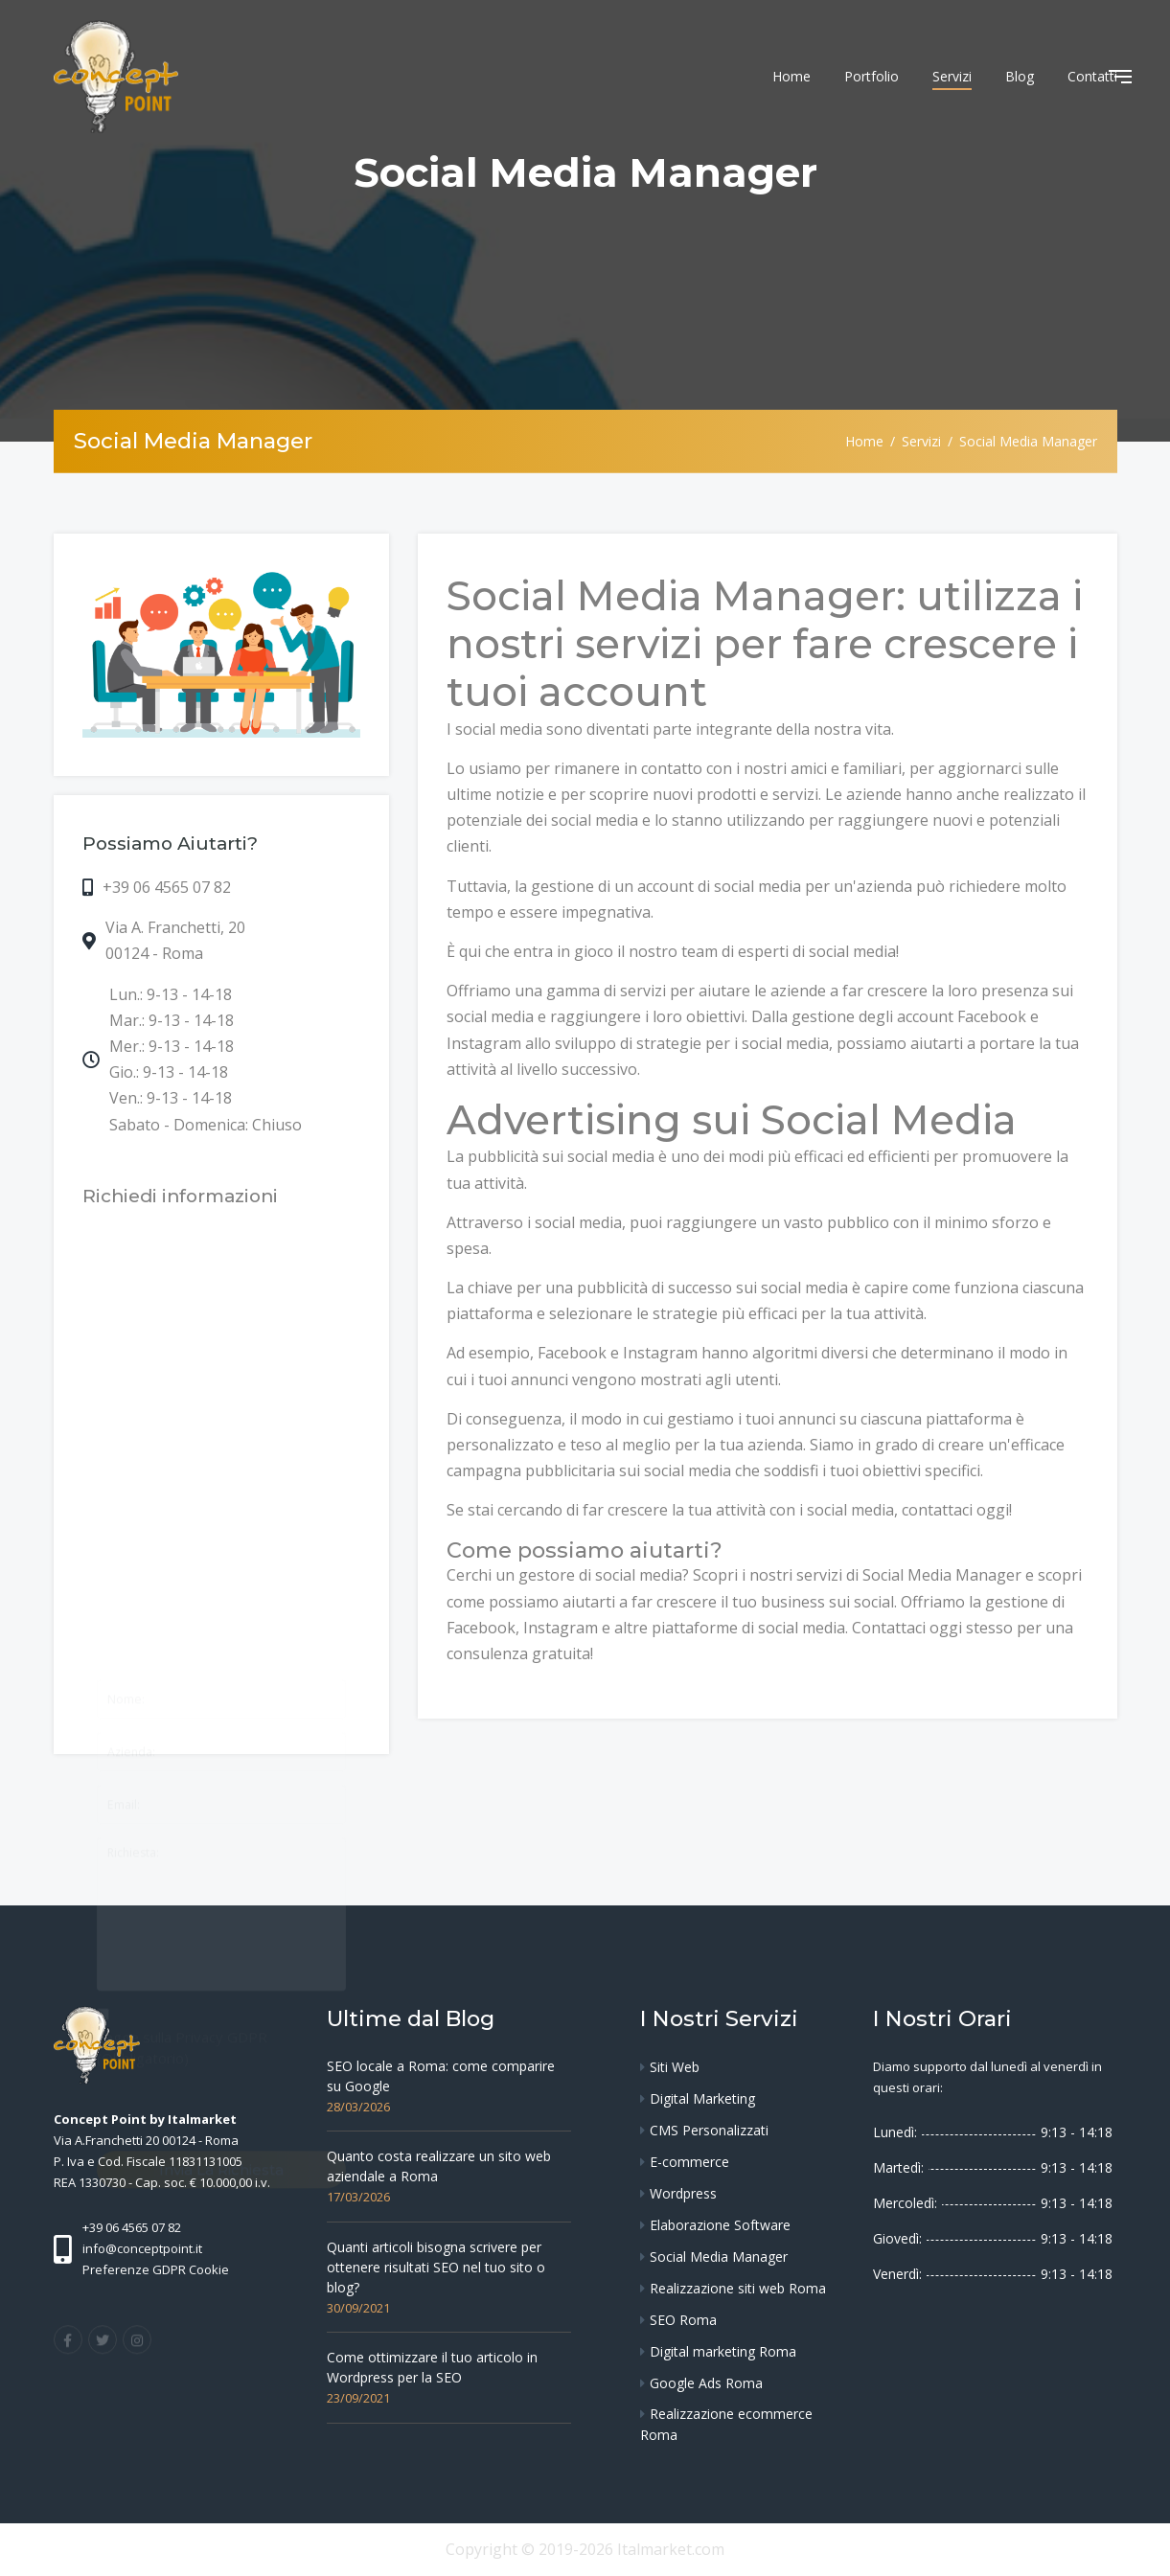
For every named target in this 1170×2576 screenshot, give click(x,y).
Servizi (952, 76)
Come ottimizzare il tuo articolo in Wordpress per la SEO (432, 2367)
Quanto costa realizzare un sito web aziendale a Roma (439, 2166)
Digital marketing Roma (723, 2351)
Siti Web (675, 2067)
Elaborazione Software (720, 2225)
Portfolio (871, 76)
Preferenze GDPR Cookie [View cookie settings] (155, 2269)
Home (791, 76)
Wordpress (683, 2193)
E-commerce (689, 2162)
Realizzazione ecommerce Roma (726, 2424)
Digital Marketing (702, 2098)
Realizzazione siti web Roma (738, 2288)
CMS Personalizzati (709, 2130)
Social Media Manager (719, 2256)
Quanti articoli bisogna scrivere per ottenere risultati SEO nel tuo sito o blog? (436, 2267)
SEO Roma (683, 2320)
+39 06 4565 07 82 (167, 887)
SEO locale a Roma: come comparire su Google (441, 2076)
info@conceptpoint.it (142, 2248)
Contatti (1092, 76)
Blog (1019, 76)
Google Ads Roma (706, 2383)
